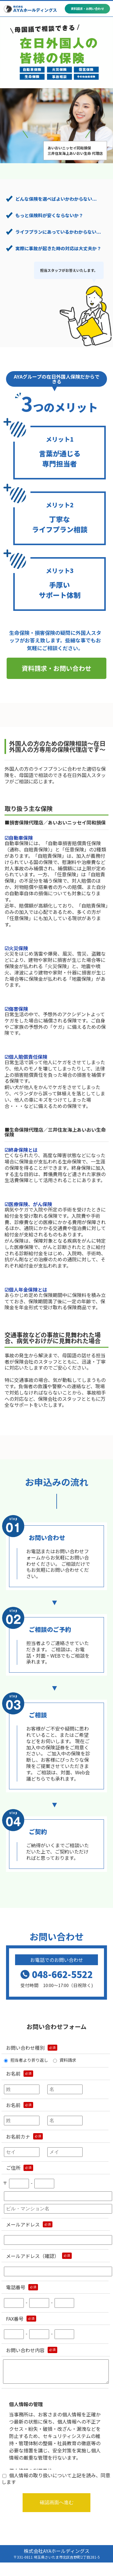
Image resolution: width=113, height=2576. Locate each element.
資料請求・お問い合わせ (56, 668)
